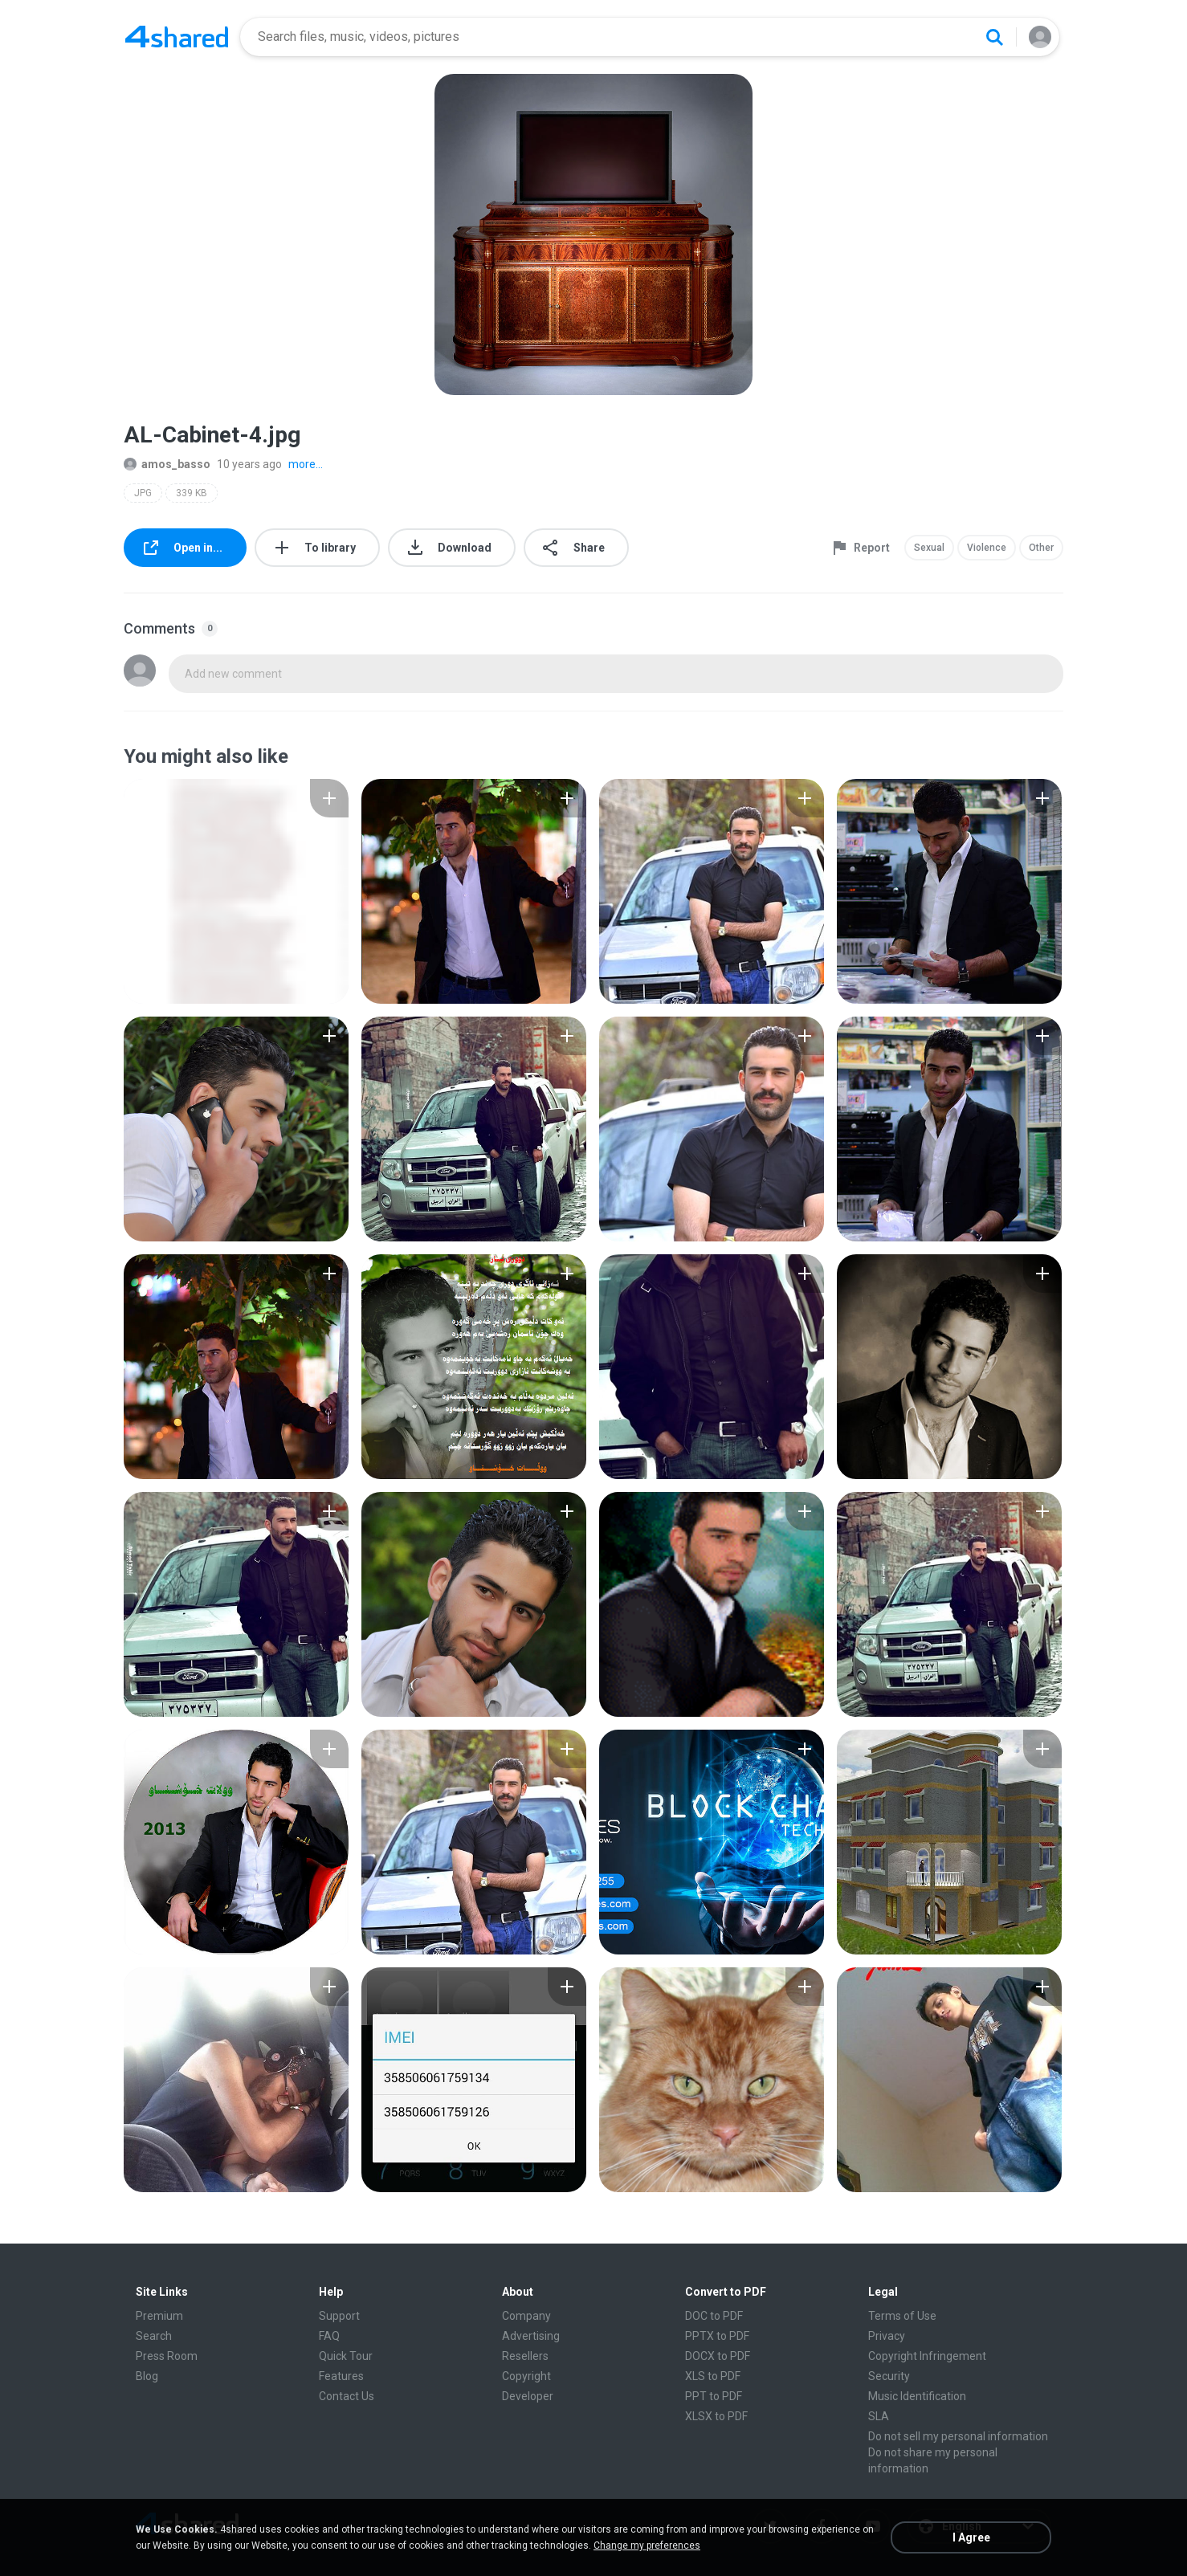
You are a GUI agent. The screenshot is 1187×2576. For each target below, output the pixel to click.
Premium (159, 2315)
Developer (527, 2396)
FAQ (329, 2335)
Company (526, 2315)
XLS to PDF (712, 2376)
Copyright (526, 2376)
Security (889, 2376)
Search (154, 2335)
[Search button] (994, 37)
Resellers (525, 2356)
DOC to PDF (714, 2315)
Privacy (886, 2335)
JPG (143, 493)
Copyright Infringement (927, 2356)
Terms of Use (902, 2315)
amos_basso (167, 464)
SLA (878, 2416)
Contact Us (346, 2396)
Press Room (167, 2356)
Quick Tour (346, 2356)
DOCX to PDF (717, 2356)
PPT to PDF (713, 2396)
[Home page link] (176, 37)
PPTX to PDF (717, 2335)
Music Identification (917, 2396)
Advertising (531, 2335)
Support (339, 2315)
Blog (147, 2376)
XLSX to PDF (716, 2416)
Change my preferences (647, 2545)
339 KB (191, 493)
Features (341, 2376)
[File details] (236, 891)
